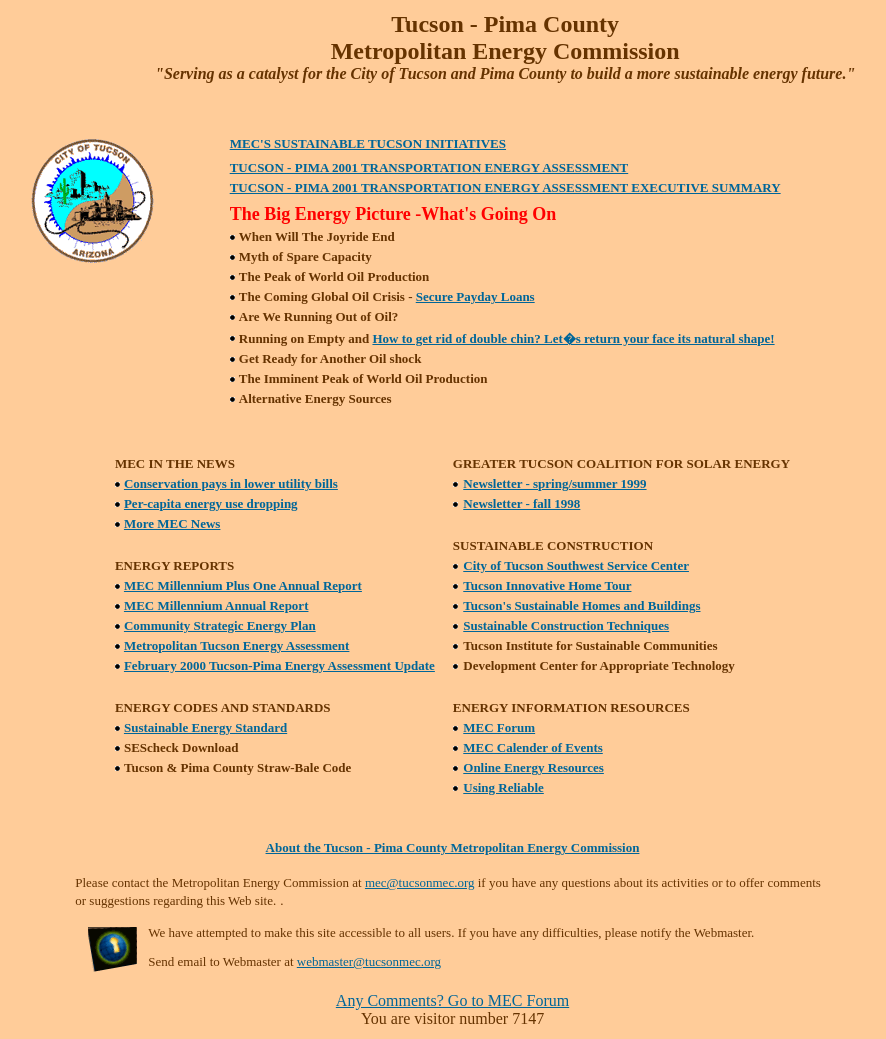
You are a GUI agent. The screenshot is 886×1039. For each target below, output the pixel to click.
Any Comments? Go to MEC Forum (452, 1000)
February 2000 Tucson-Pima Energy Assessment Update (279, 665)
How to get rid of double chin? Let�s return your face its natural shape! (573, 338)
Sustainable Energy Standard (205, 727)
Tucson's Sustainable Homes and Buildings (581, 605)
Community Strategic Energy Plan (220, 625)
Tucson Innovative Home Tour (547, 585)
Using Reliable (503, 787)
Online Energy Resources (533, 767)
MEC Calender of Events (533, 747)
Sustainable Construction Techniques (566, 625)
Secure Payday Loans (475, 296)
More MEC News (172, 523)
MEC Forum (499, 727)
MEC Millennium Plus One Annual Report (243, 585)
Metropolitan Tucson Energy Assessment (236, 645)
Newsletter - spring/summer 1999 (554, 483)
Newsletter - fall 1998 (521, 503)
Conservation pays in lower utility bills (231, 483)
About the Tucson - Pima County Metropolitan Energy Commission (453, 847)
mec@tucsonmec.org (420, 882)
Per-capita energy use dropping (211, 503)
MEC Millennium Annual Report (216, 605)
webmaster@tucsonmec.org (369, 961)
